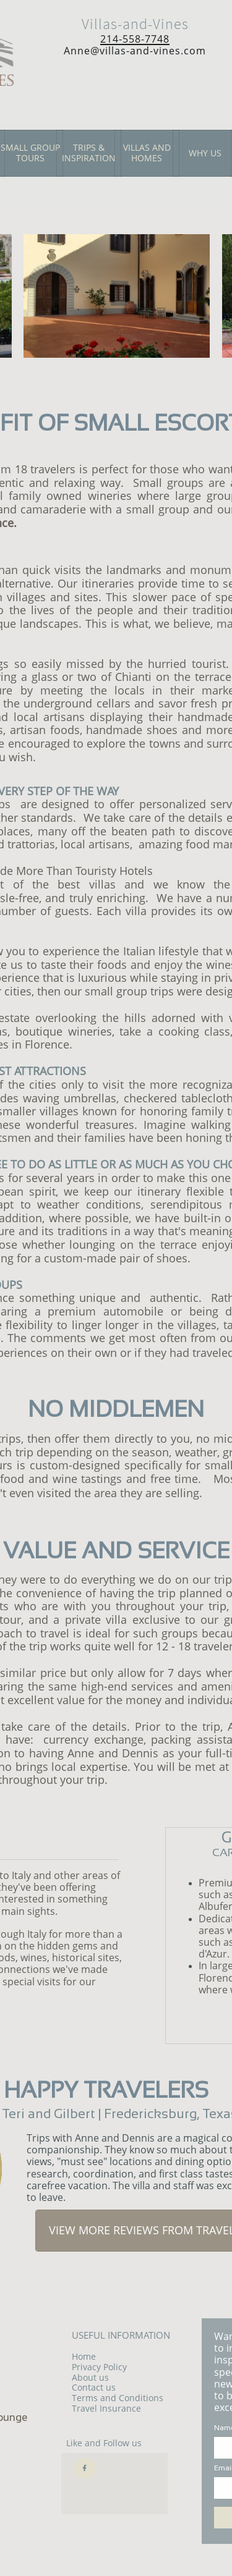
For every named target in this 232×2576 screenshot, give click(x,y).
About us (90, 2377)
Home (84, 2356)
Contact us (94, 2387)
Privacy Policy (99, 2367)
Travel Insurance (106, 2408)
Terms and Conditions (117, 2398)
